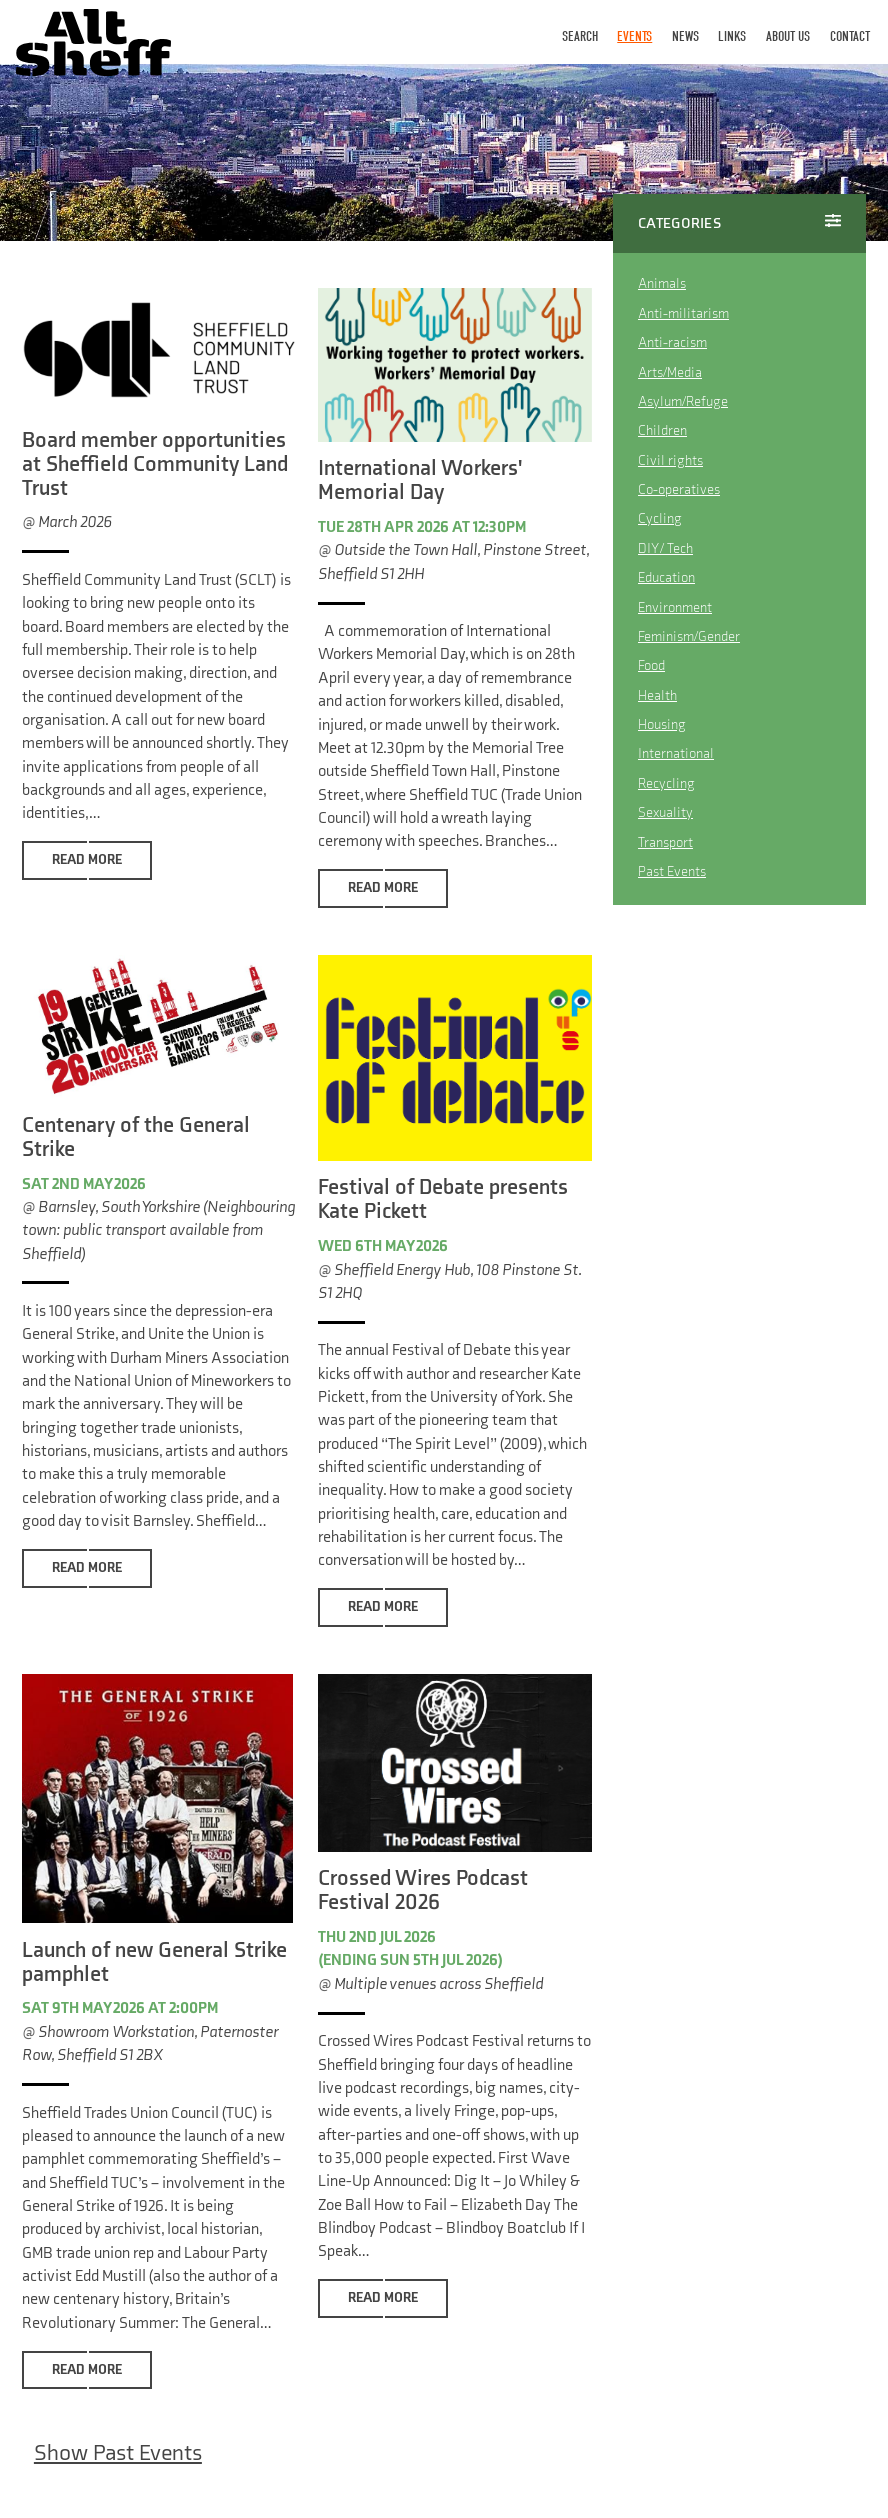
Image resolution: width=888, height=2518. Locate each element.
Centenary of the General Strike (136, 1137)
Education (666, 578)
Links (732, 36)
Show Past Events (118, 2454)
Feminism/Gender (689, 636)
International (676, 754)
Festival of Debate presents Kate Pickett (443, 1200)
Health (657, 695)
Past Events (672, 872)
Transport (665, 842)
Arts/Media (670, 372)
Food (651, 666)
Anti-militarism (683, 313)
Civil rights (670, 460)
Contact (850, 36)
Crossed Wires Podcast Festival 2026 (423, 1891)
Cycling (660, 519)
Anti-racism (672, 342)
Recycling (666, 783)
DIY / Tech (665, 548)
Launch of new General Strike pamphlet (154, 1962)
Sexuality (665, 813)
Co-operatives (679, 489)
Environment (675, 607)
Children (662, 431)
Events (634, 36)
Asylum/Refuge (683, 401)
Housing (662, 725)
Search (580, 36)
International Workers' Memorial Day (420, 480)
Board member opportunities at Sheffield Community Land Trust (155, 464)
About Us (788, 36)
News (685, 36)
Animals (662, 283)
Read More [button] (87, 860)
